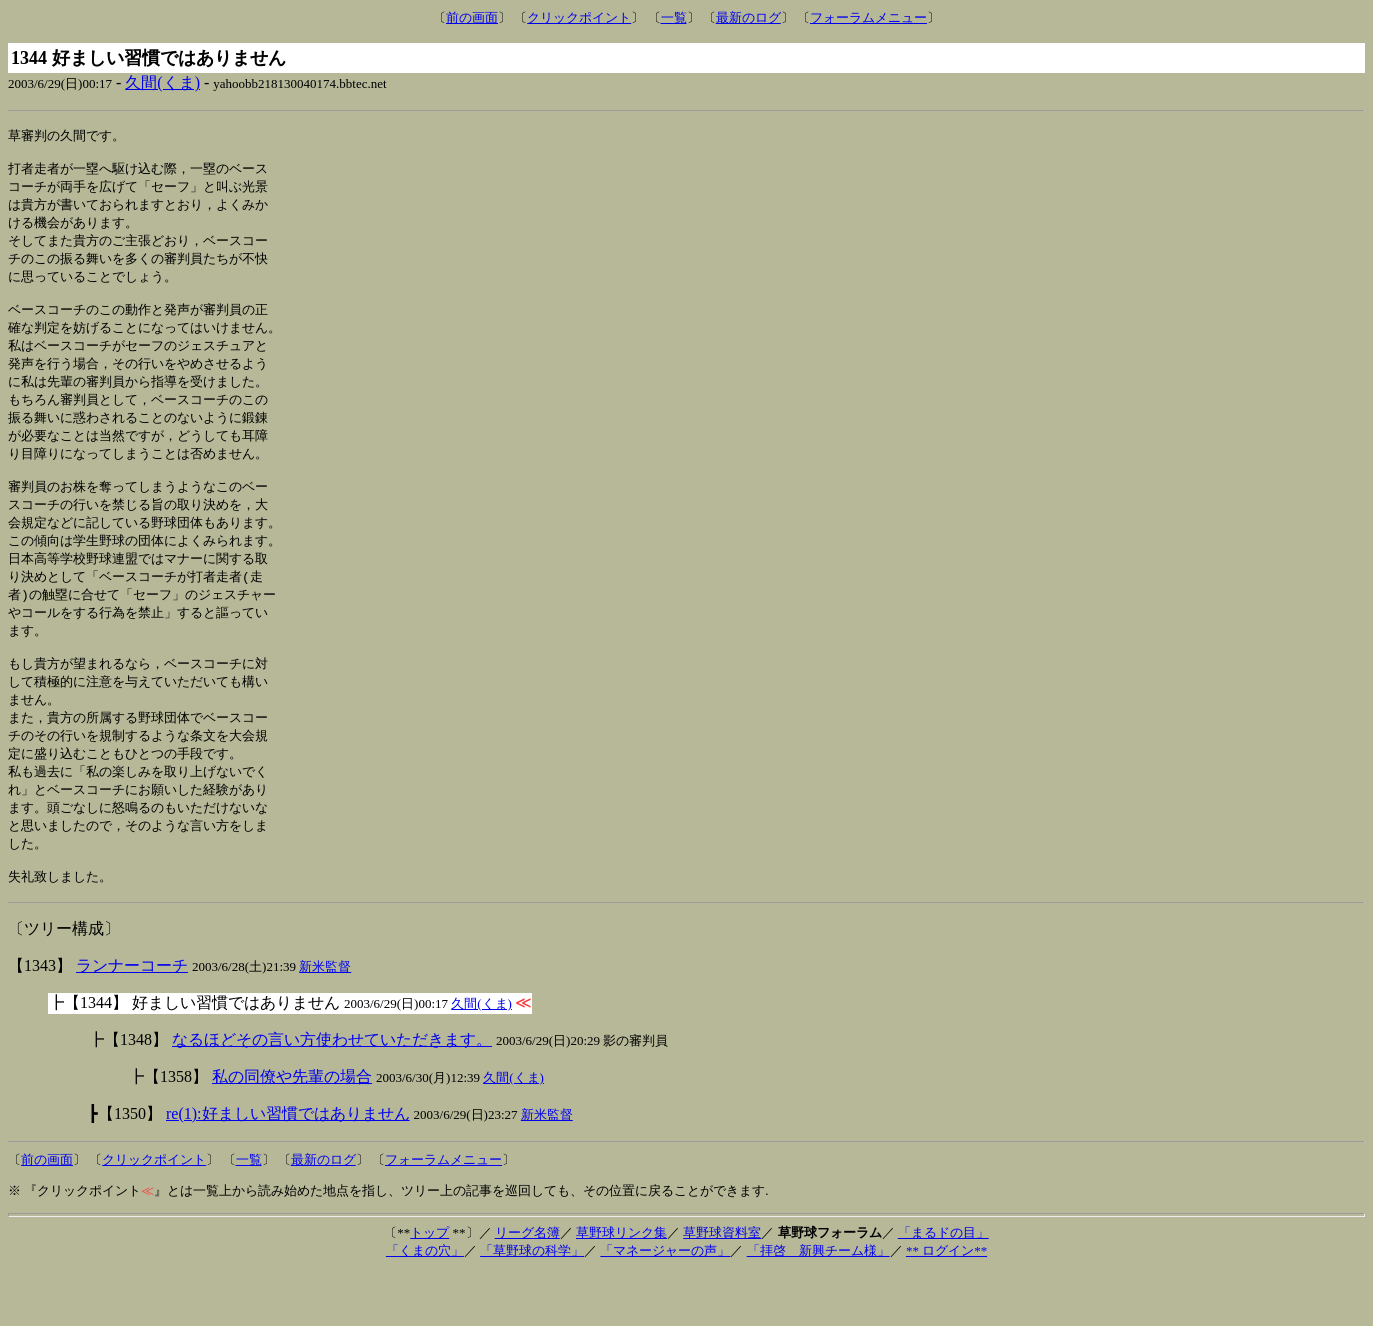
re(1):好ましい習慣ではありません (288, 1166)
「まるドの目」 (943, 1285)
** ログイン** (946, 1303)
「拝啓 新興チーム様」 (818, 1303)
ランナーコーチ (132, 1018)
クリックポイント (579, 17)
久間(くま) (162, 82)
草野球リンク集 (621, 1285)
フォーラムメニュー (868, 17)
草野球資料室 (722, 1285)
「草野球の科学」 (532, 1303)
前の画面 (472, 17)
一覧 (674, 17)
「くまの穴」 (425, 1303)
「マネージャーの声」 (665, 1303)
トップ (429, 1285)
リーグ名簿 (527, 1285)
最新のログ (748, 17)
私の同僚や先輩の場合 (292, 1129)
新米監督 (325, 1019)
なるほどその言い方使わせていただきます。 (332, 1092)
